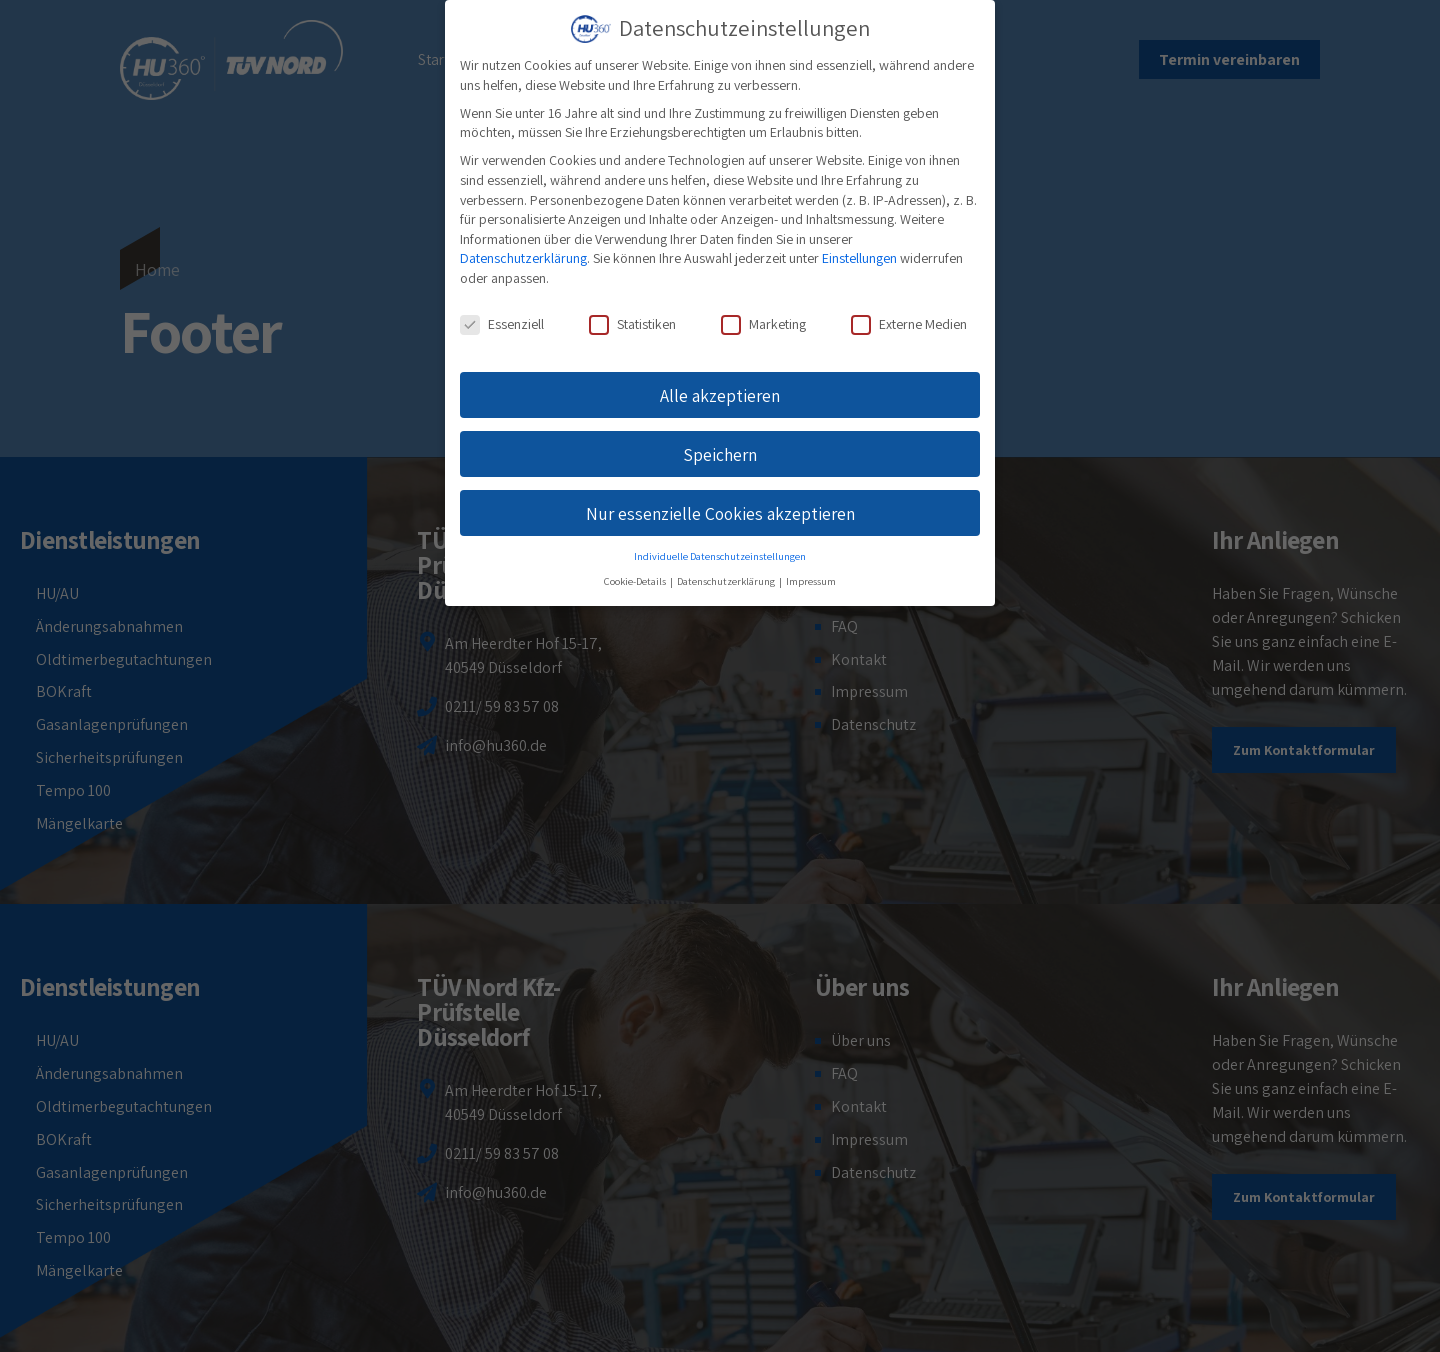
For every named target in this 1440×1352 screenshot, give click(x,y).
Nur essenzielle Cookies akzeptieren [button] (720, 513)
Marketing (763, 324)
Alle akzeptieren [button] (720, 395)
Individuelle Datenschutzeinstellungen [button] (720, 556)
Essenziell (502, 324)
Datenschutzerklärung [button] (727, 581)
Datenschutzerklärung (523, 258)
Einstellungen (859, 258)
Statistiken (632, 324)
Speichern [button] (720, 454)
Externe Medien (909, 324)
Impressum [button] (811, 581)
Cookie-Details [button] (636, 581)
